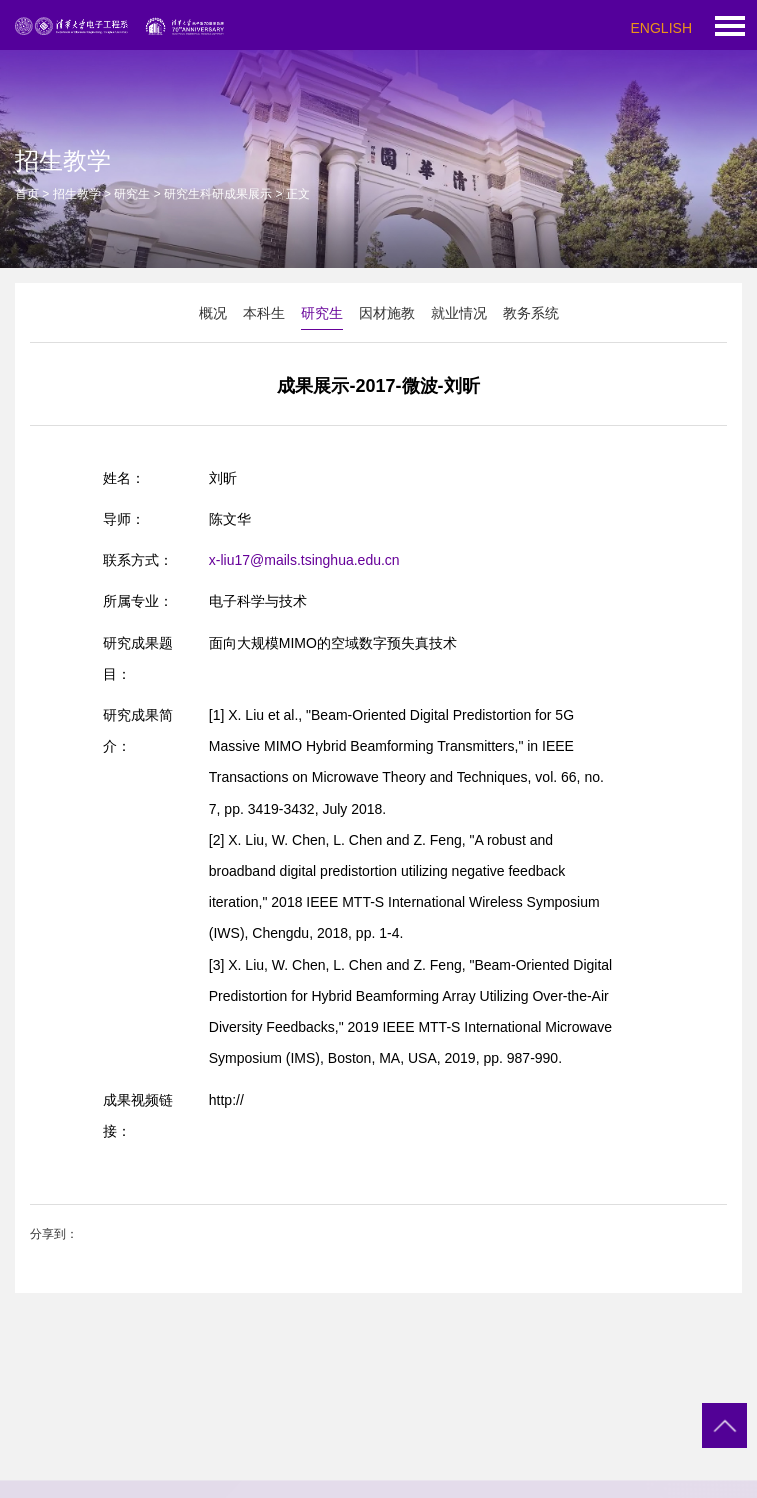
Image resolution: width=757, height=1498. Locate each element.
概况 (213, 313)
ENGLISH (661, 28)
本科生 (264, 313)
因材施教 (387, 313)
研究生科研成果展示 (218, 194)
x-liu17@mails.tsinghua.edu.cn (304, 560)
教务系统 (531, 313)
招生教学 (77, 194)
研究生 (132, 194)
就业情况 (459, 313)
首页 (27, 194)
